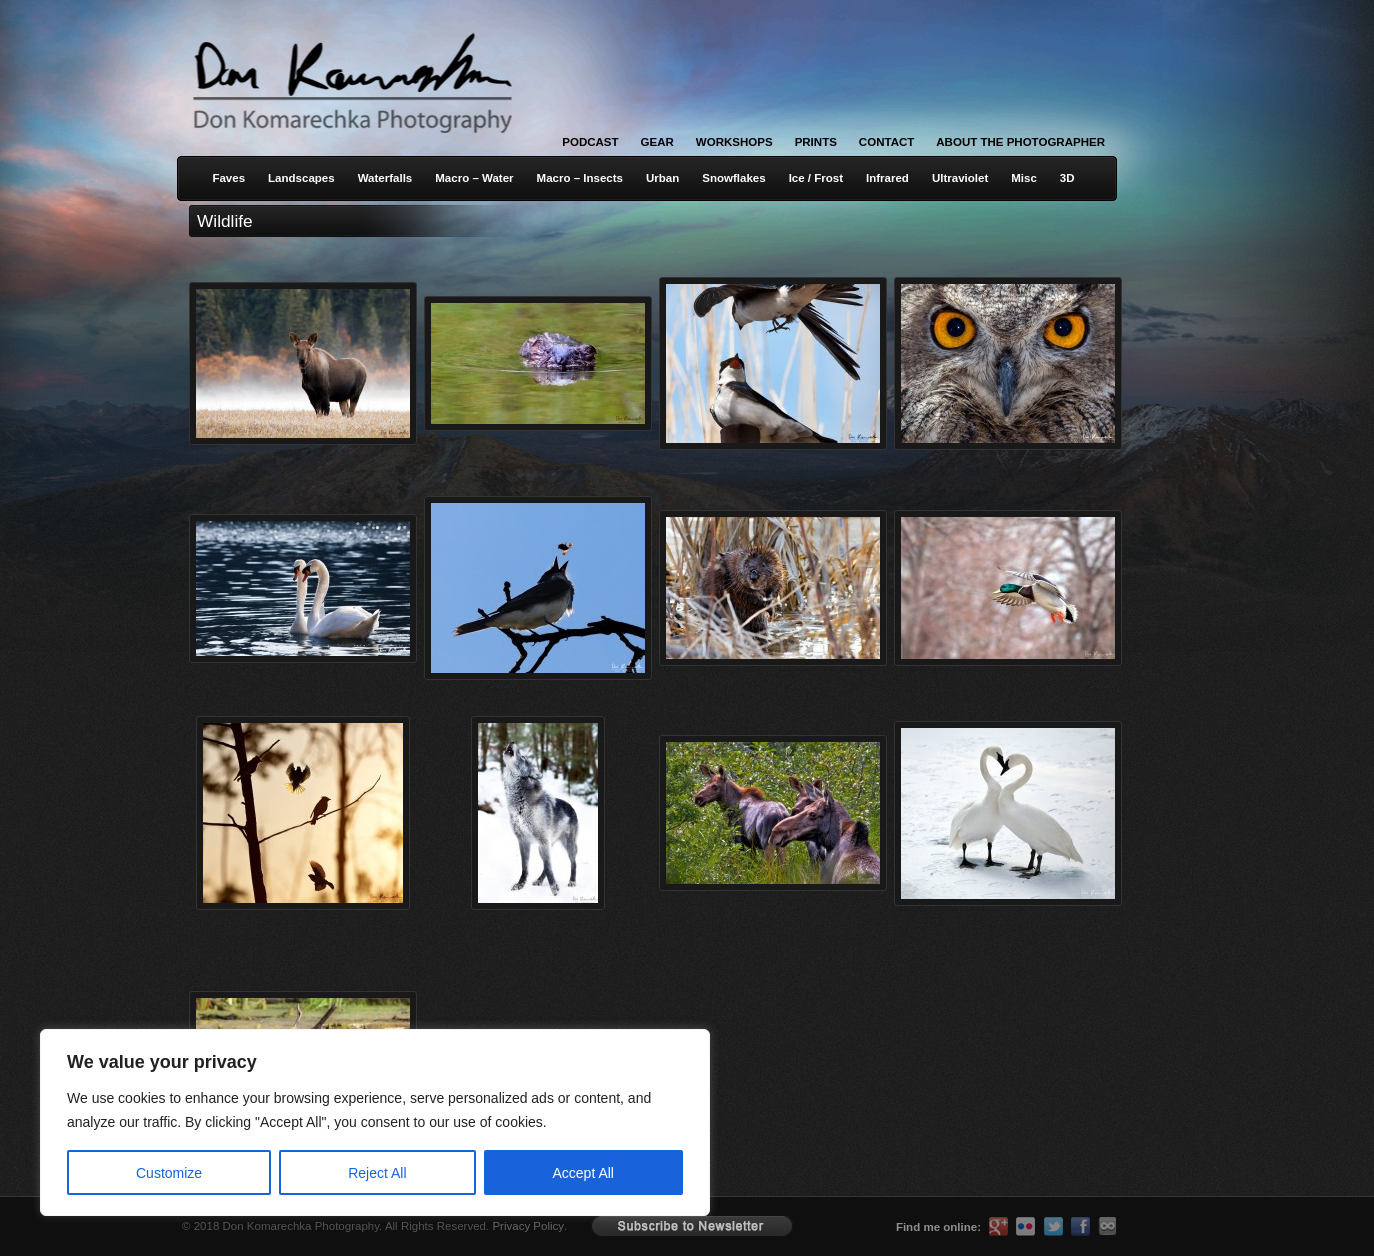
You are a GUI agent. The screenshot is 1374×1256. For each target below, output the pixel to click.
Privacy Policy (528, 1226)
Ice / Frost (816, 178)
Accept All (583, 1173)
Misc (1024, 178)
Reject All (377, 1173)
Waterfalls (385, 178)
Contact (886, 142)
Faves (228, 178)
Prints (816, 142)
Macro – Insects (580, 178)
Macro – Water (474, 178)
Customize (169, 1173)
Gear (657, 142)
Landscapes (301, 178)
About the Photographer (1020, 142)
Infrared (887, 178)
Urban (662, 178)
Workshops (734, 142)
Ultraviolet (960, 178)
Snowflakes (733, 178)
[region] (260, 1122)
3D (1067, 178)
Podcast (590, 142)
